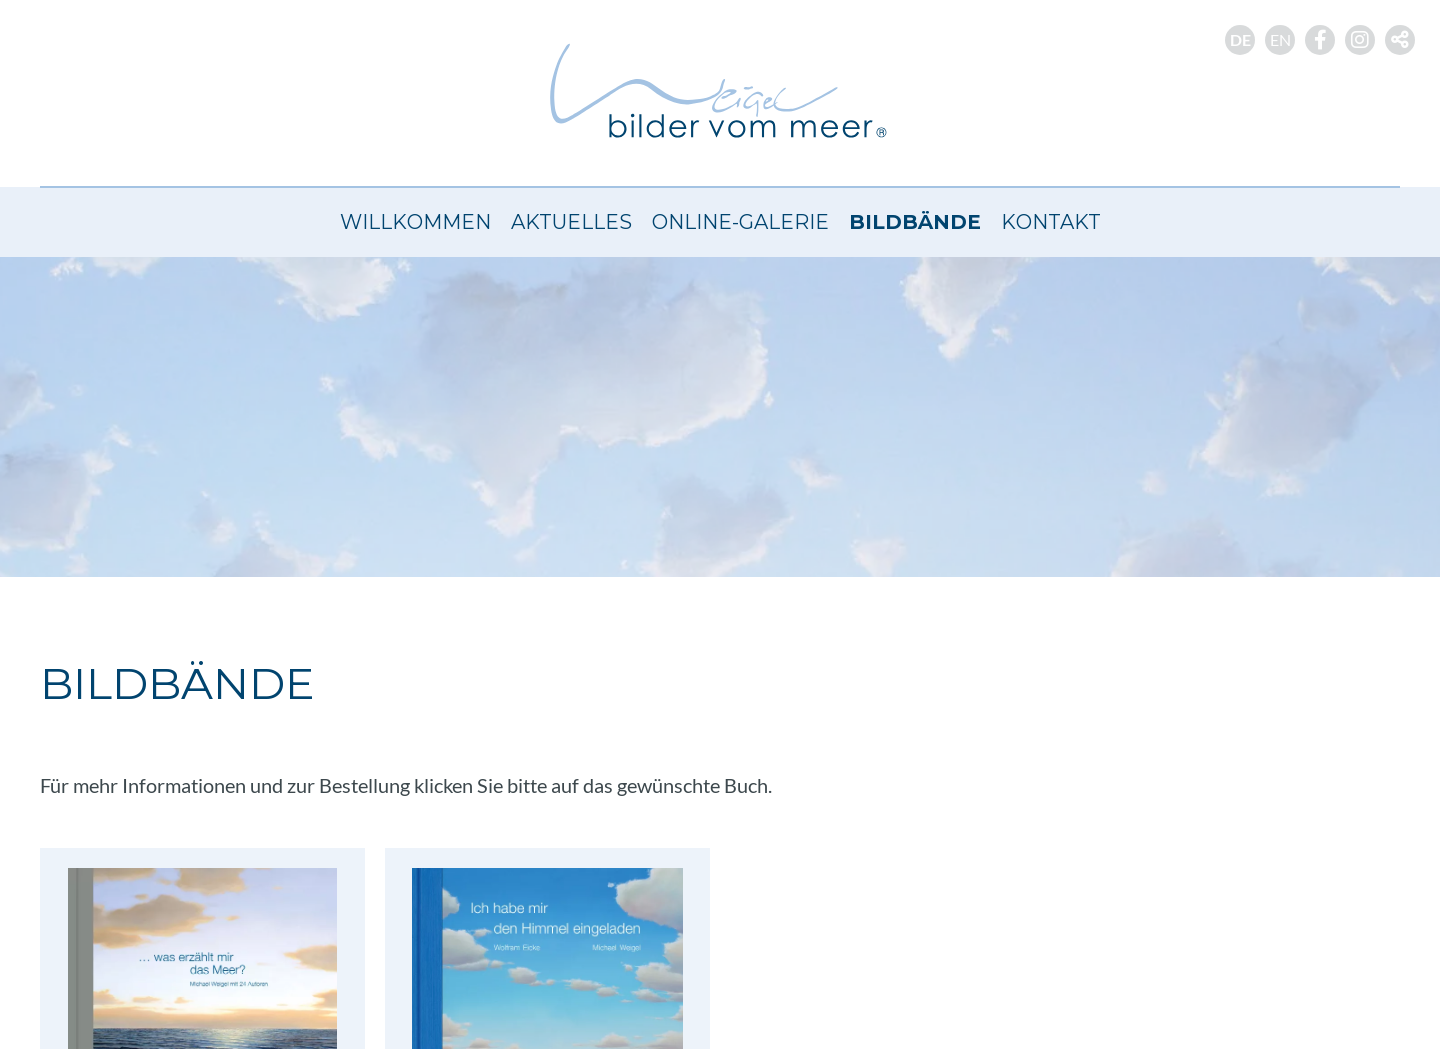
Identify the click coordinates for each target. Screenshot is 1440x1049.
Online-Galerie (740, 222)
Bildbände (915, 222)
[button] (1400, 40)
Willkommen (415, 222)
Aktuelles (571, 222)
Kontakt (1051, 222)
